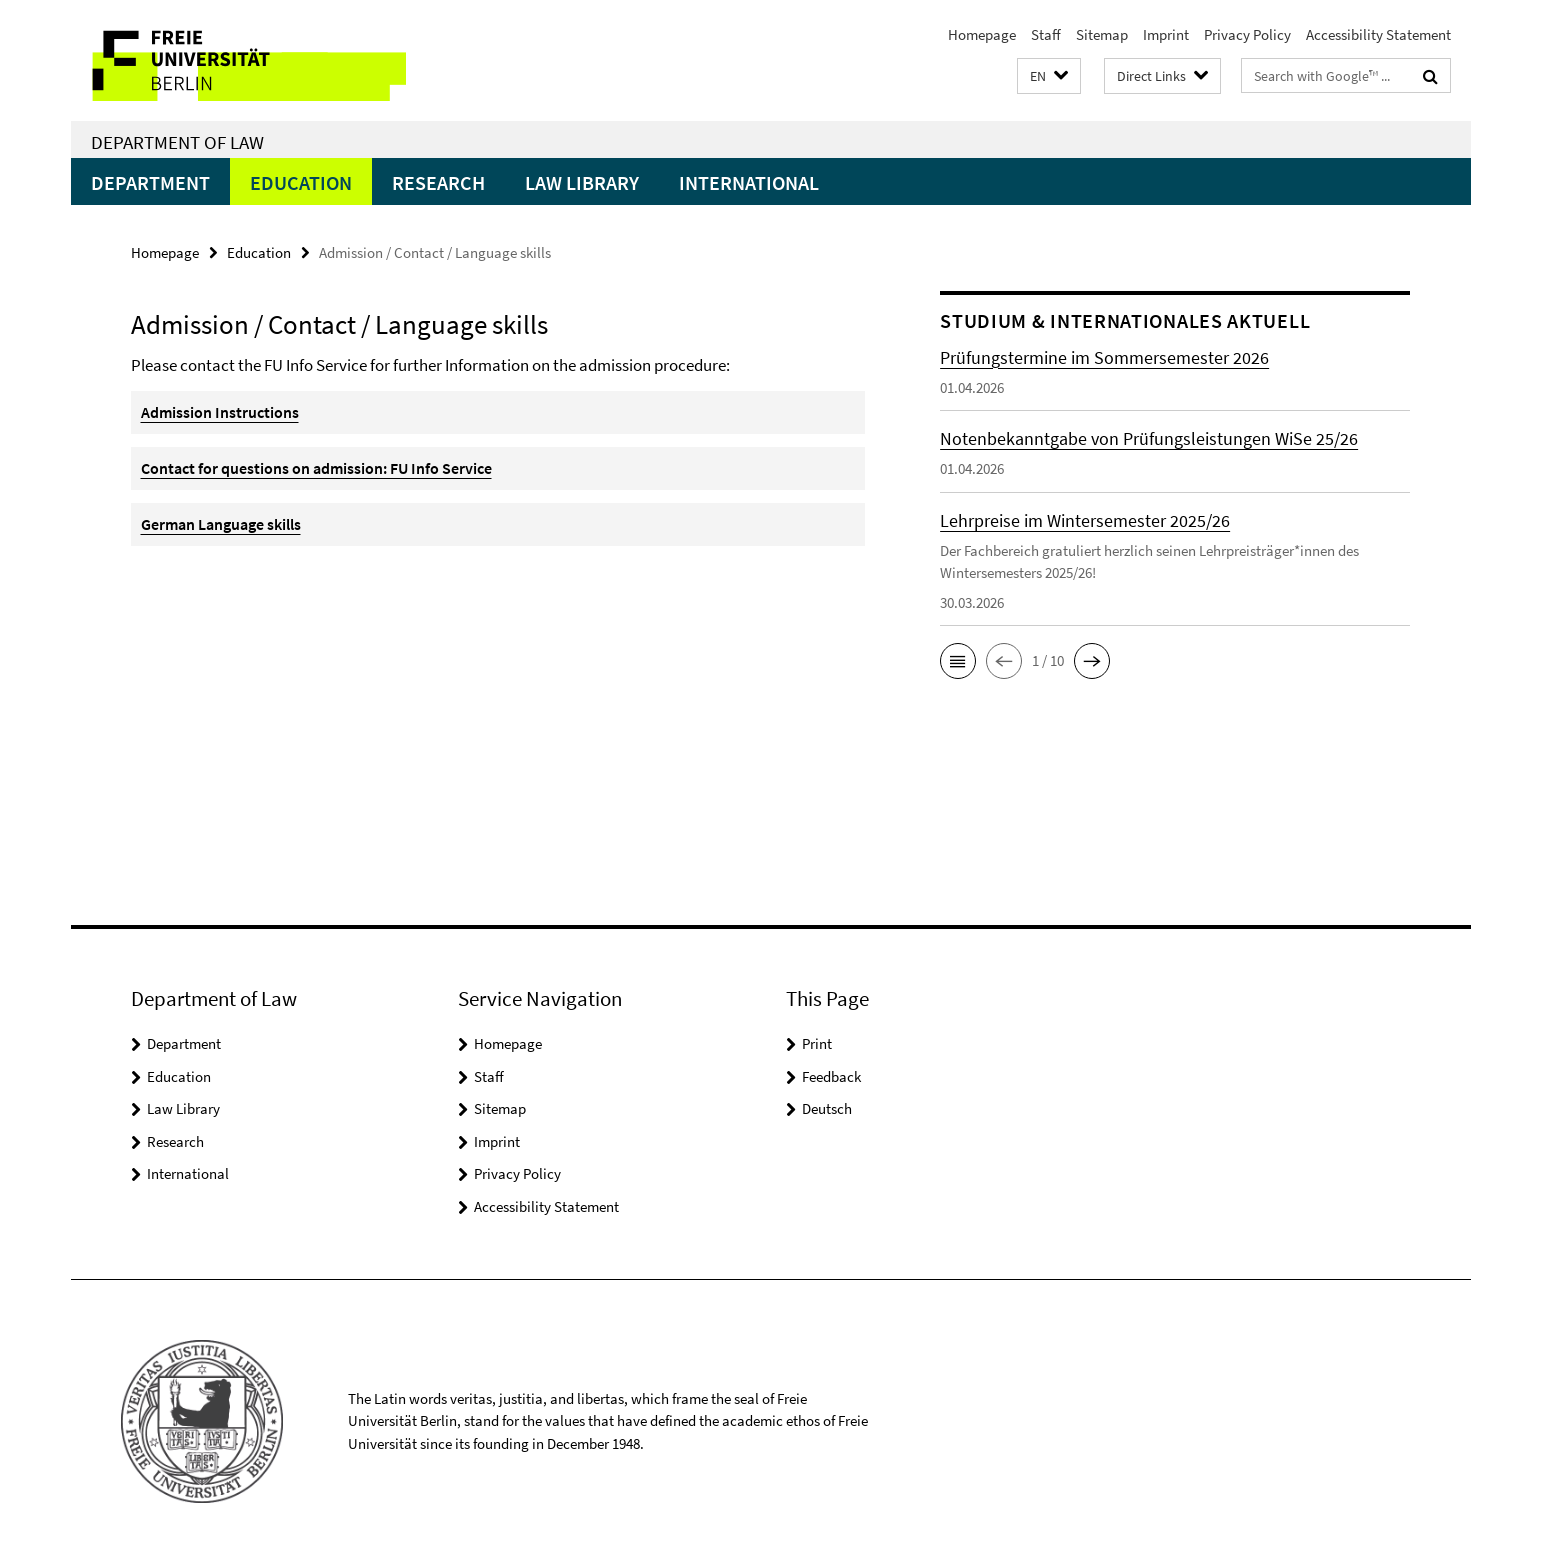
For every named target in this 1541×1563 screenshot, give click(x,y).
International (749, 182)
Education (301, 182)
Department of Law (177, 142)
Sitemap (1102, 34)
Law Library (582, 182)
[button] (1049, 76)
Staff (1046, 34)
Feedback (831, 1076)
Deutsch (827, 1108)
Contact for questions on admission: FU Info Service (316, 468)
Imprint (1166, 34)
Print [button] (817, 1043)
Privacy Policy (1247, 34)
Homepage (982, 34)
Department (150, 182)
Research (438, 182)
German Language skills (221, 524)
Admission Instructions (220, 412)
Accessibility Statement (1378, 34)
